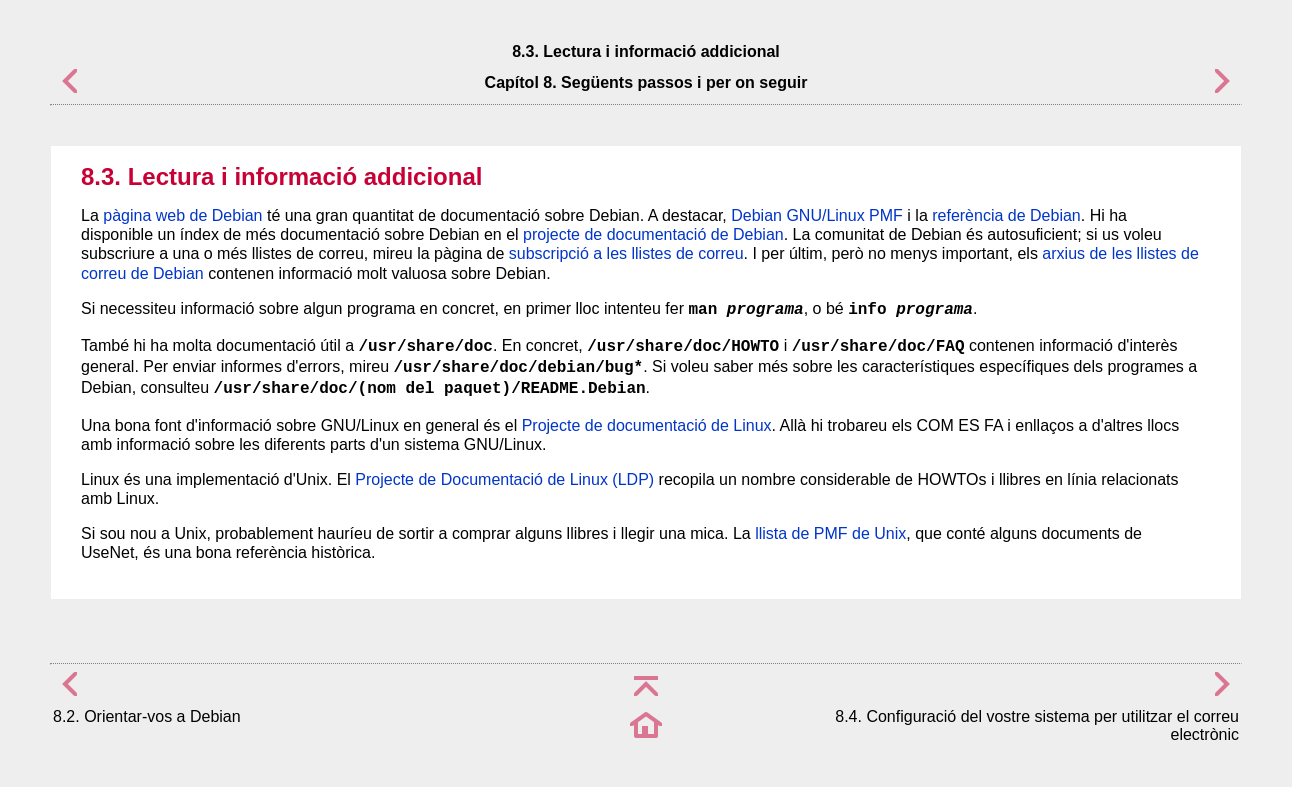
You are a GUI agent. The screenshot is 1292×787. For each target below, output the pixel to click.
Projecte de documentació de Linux (647, 425)
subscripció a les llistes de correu (626, 253)
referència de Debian (1006, 215)
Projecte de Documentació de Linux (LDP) (504, 479)
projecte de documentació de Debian (653, 234)
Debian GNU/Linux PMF (817, 215)
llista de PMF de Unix (830, 533)
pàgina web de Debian (182, 215)
